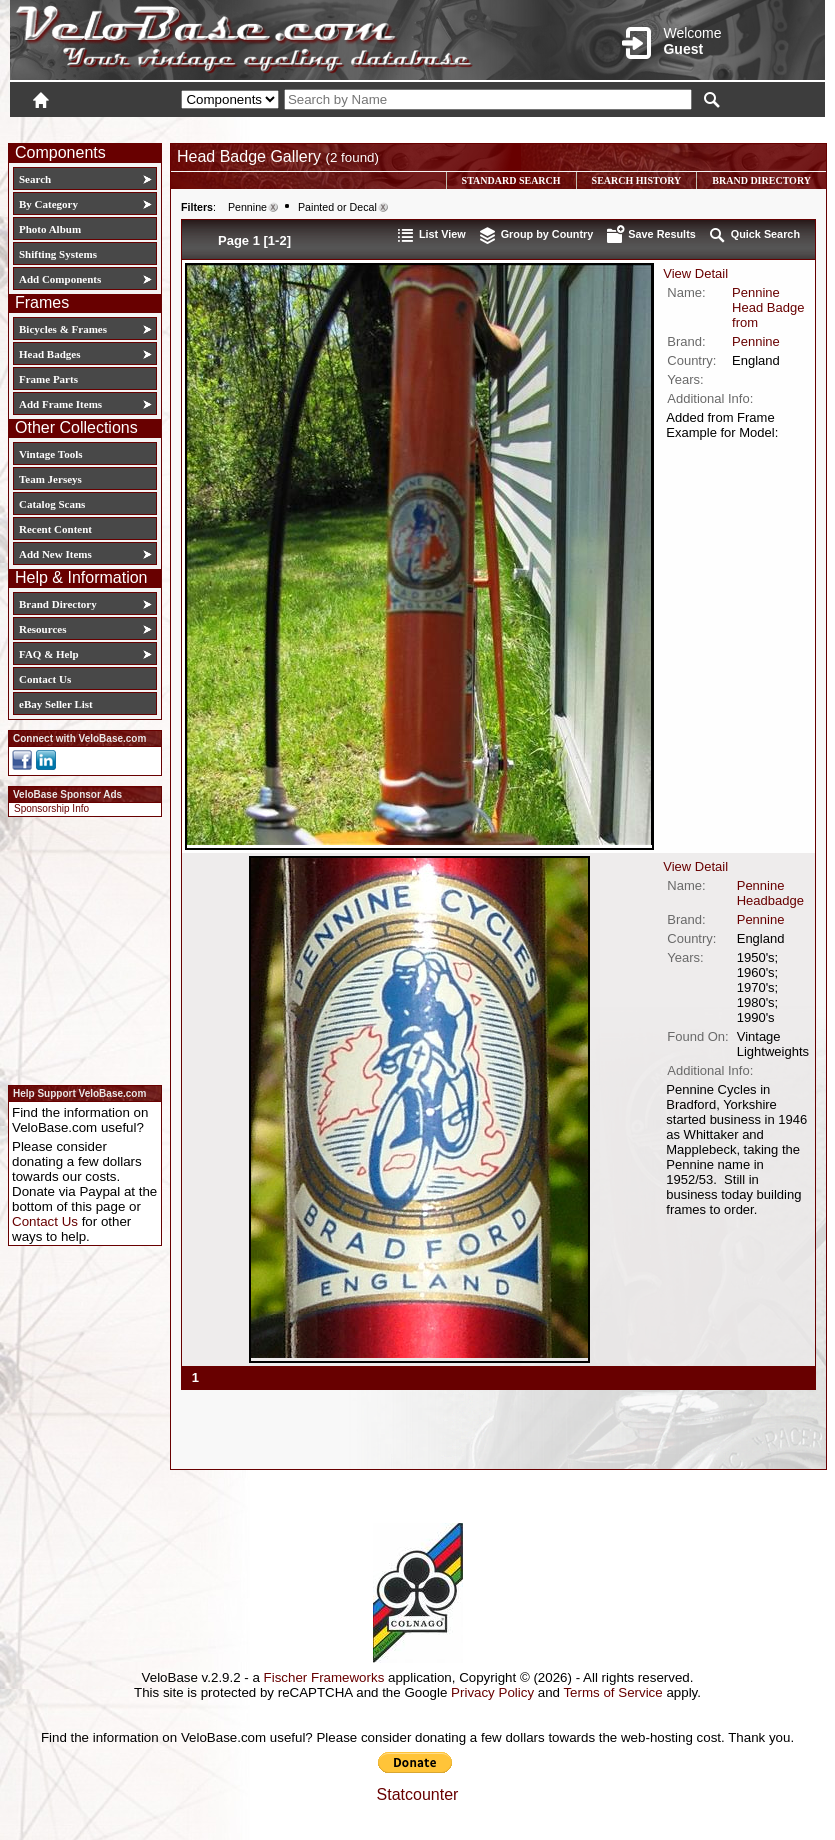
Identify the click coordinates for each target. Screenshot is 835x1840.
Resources (42, 629)
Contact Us (45, 679)
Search (35, 179)
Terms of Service (612, 1692)
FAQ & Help (49, 654)
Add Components (60, 279)
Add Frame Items (60, 404)
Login (647, 127)
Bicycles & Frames (64, 329)
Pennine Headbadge (770, 893)
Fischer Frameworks (324, 1677)
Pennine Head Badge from (768, 307)
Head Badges (49, 354)
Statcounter (418, 1794)
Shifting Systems (58, 254)
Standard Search (511, 180)
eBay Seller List (56, 704)
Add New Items (55, 554)
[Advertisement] (79, 948)
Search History (637, 180)
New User (713, 127)
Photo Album (50, 229)
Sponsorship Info (51, 808)
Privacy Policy (492, 1692)
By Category (48, 204)
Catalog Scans (52, 504)
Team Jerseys (50, 479)
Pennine (247, 207)
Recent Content (55, 529)
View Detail (695, 273)
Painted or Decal (337, 207)
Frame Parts (48, 379)
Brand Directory (58, 604)
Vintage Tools (50, 454)
